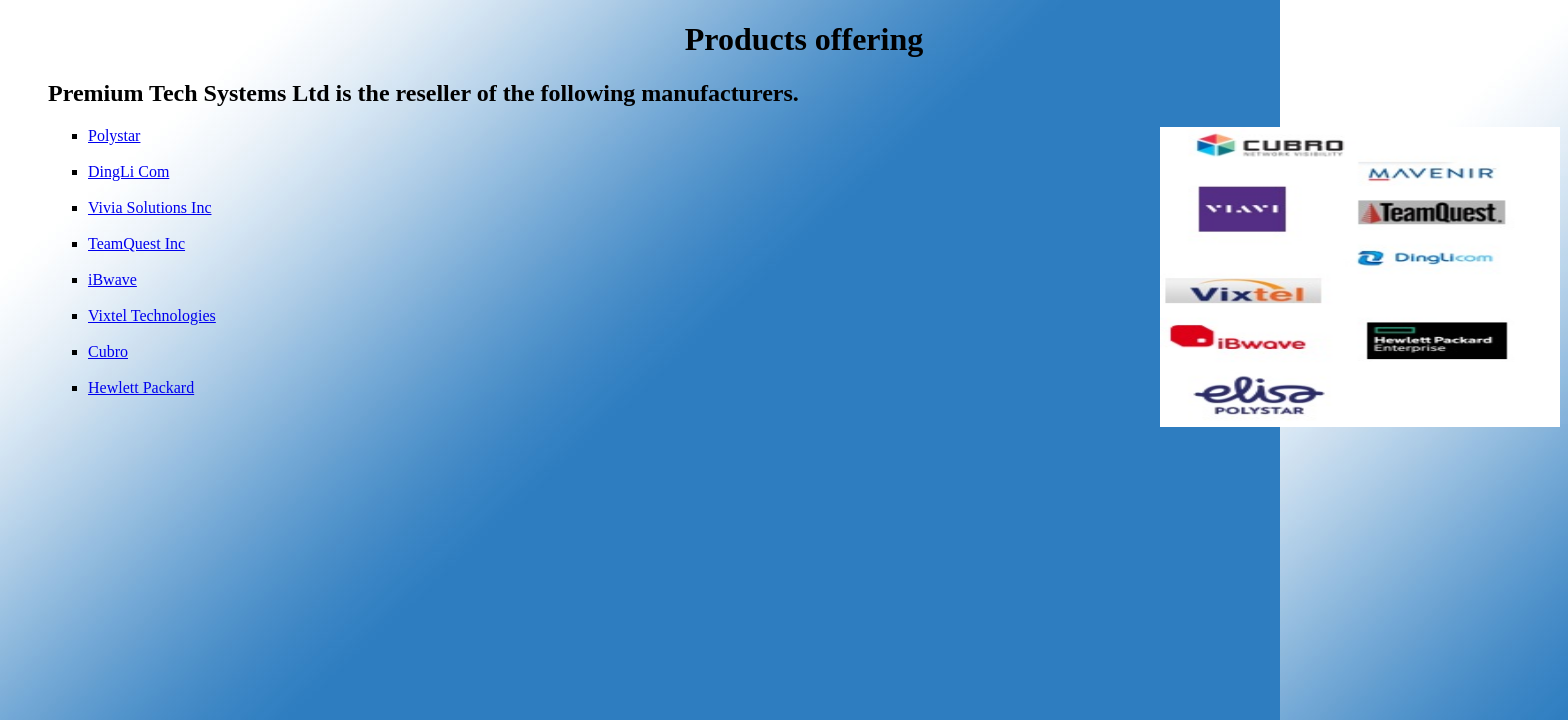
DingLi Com (128, 171)
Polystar (114, 135)
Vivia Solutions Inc (149, 207)
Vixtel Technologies (152, 315)
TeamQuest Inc (136, 243)
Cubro (108, 351)
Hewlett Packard (141, 387)
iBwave (112, 279)
